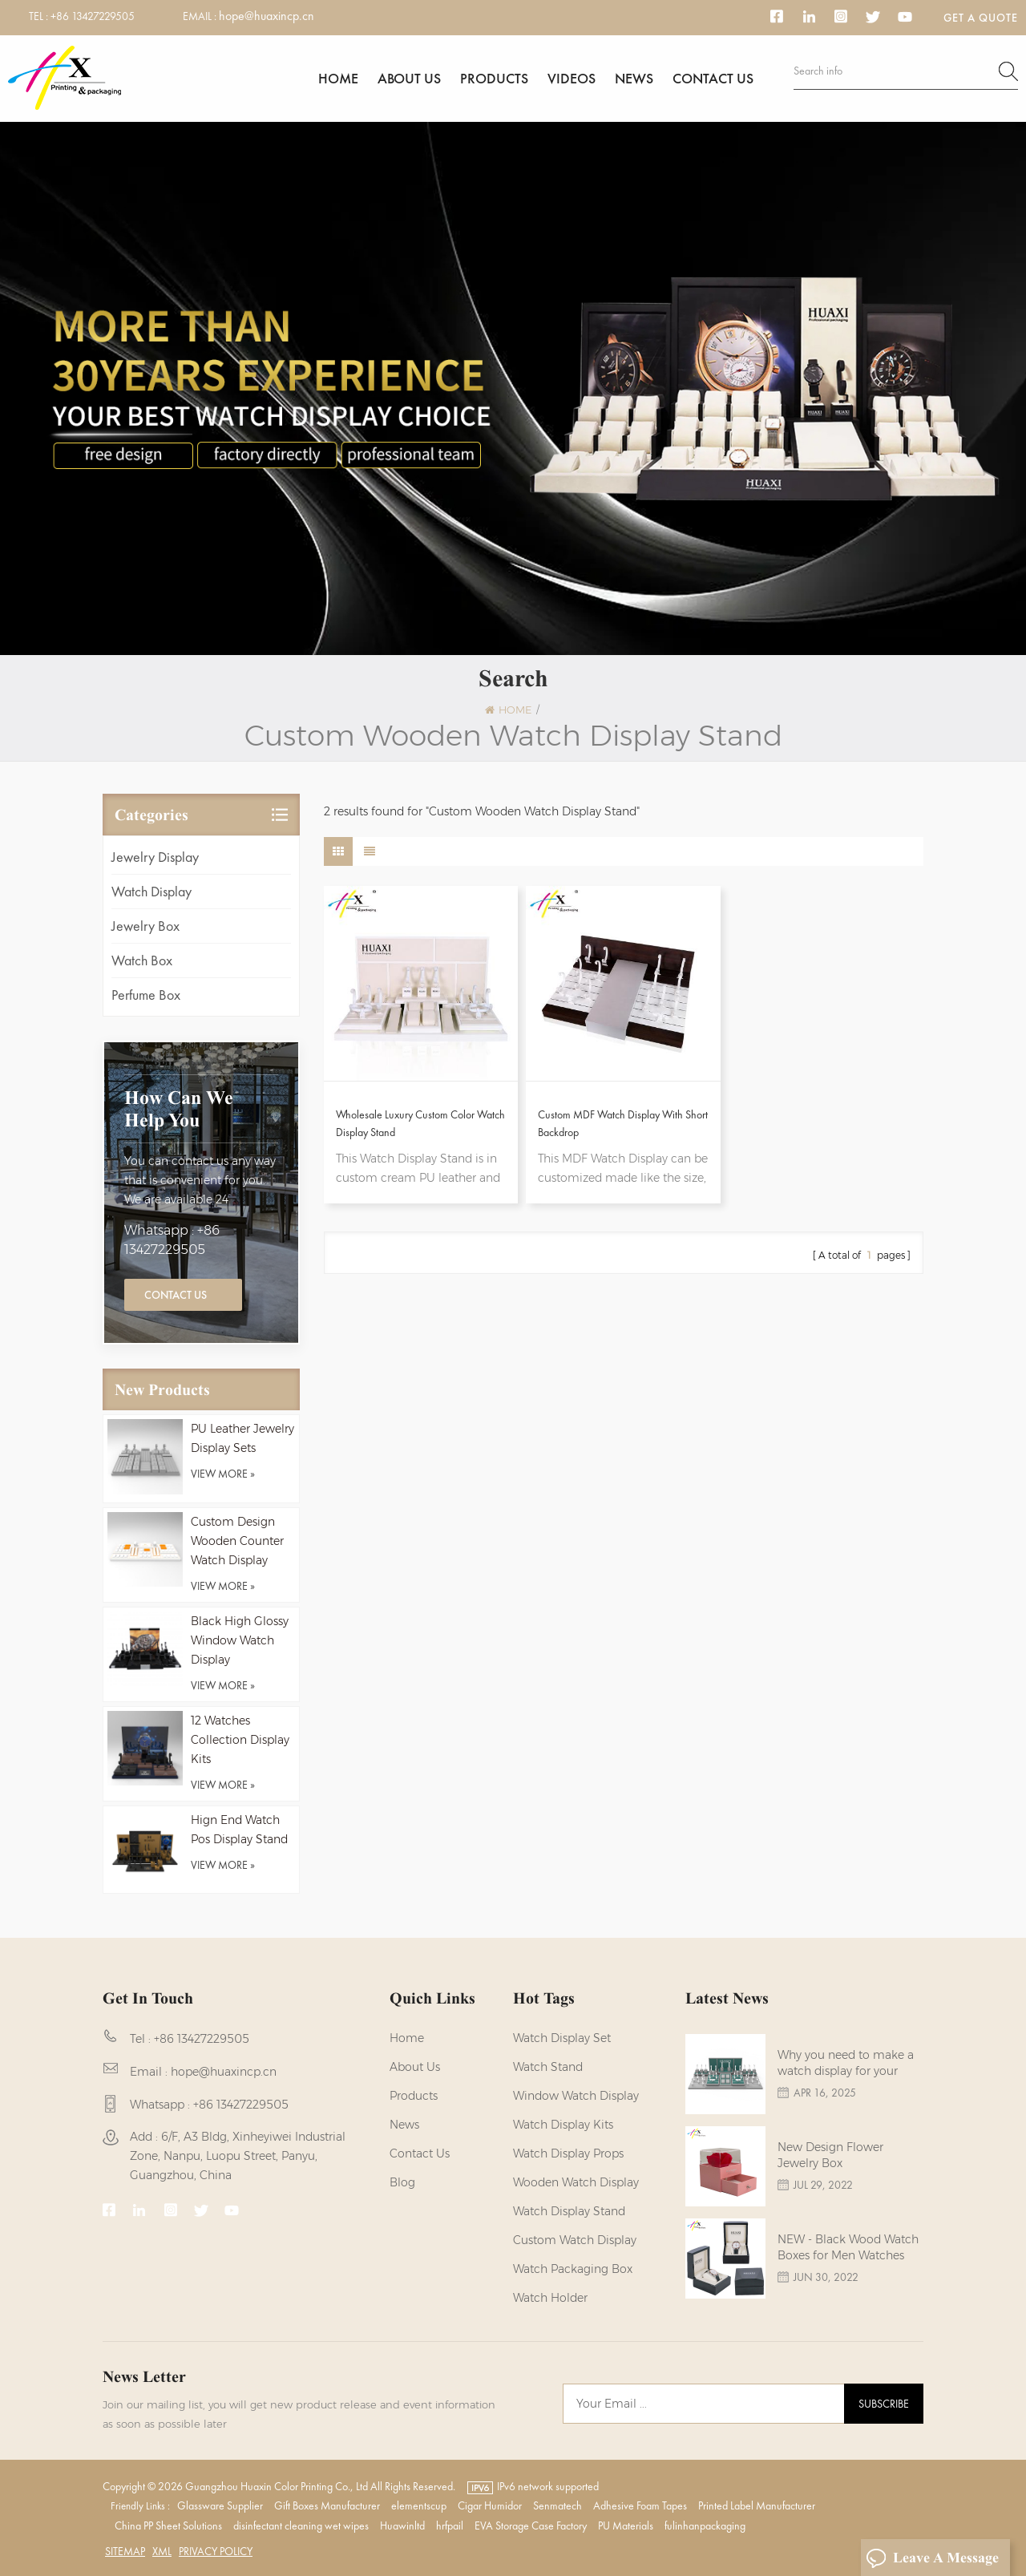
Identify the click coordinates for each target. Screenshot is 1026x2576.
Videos (571, 78)
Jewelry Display (155, 856)
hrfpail (449, 2525)
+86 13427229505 (92, 16)
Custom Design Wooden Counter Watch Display (237, 1540)
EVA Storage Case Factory (531, 2525)
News (634, 78)
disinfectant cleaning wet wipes (301, 2525)
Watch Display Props (568, 2153)
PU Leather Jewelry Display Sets (242, 1438)
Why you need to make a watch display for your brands (846, 2063)
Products (494, 78)
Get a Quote (980, 17)
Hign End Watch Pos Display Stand (239, 1829)
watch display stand (569, 2211)
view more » (223, 1473)
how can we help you (178, 1108)
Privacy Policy (215, 2551)
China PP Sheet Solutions (168, 2525)
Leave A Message (932, 2558)
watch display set (562, 2038)
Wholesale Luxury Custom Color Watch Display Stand (420, 1123)
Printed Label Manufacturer (756, 2505)
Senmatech (557, 2505)
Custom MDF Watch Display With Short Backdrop (623, 1123)
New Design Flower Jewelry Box (830, 2155)
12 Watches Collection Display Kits (240, 1739)
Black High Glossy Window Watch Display (240, 1640)
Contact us (713, 78)
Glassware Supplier (220, 2505)
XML (162, 2551)
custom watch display (574, 2240)
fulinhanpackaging (704, 2525)
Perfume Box (145, 994)
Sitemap (125, 2551)
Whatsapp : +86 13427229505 (172, 1240)
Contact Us (175, 1295)
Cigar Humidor (490, 2505)
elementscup (418, 2505)
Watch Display (151, 891)
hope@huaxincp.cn (266, 16)
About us (409, 78)
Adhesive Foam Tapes (640, 2505)
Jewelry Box (145, 925)
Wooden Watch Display (576, 2182)
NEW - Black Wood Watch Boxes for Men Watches (848, 2247)
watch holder (550, 2298)
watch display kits (563, 2124)
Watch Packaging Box (572, 2269)
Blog (402, 2182)
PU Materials (625, 2525)
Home (338, 78)
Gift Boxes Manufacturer (327, 2505)
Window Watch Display (576, 2096)
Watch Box (141, 960)
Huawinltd (402, 2525)
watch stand (548, 2067)
